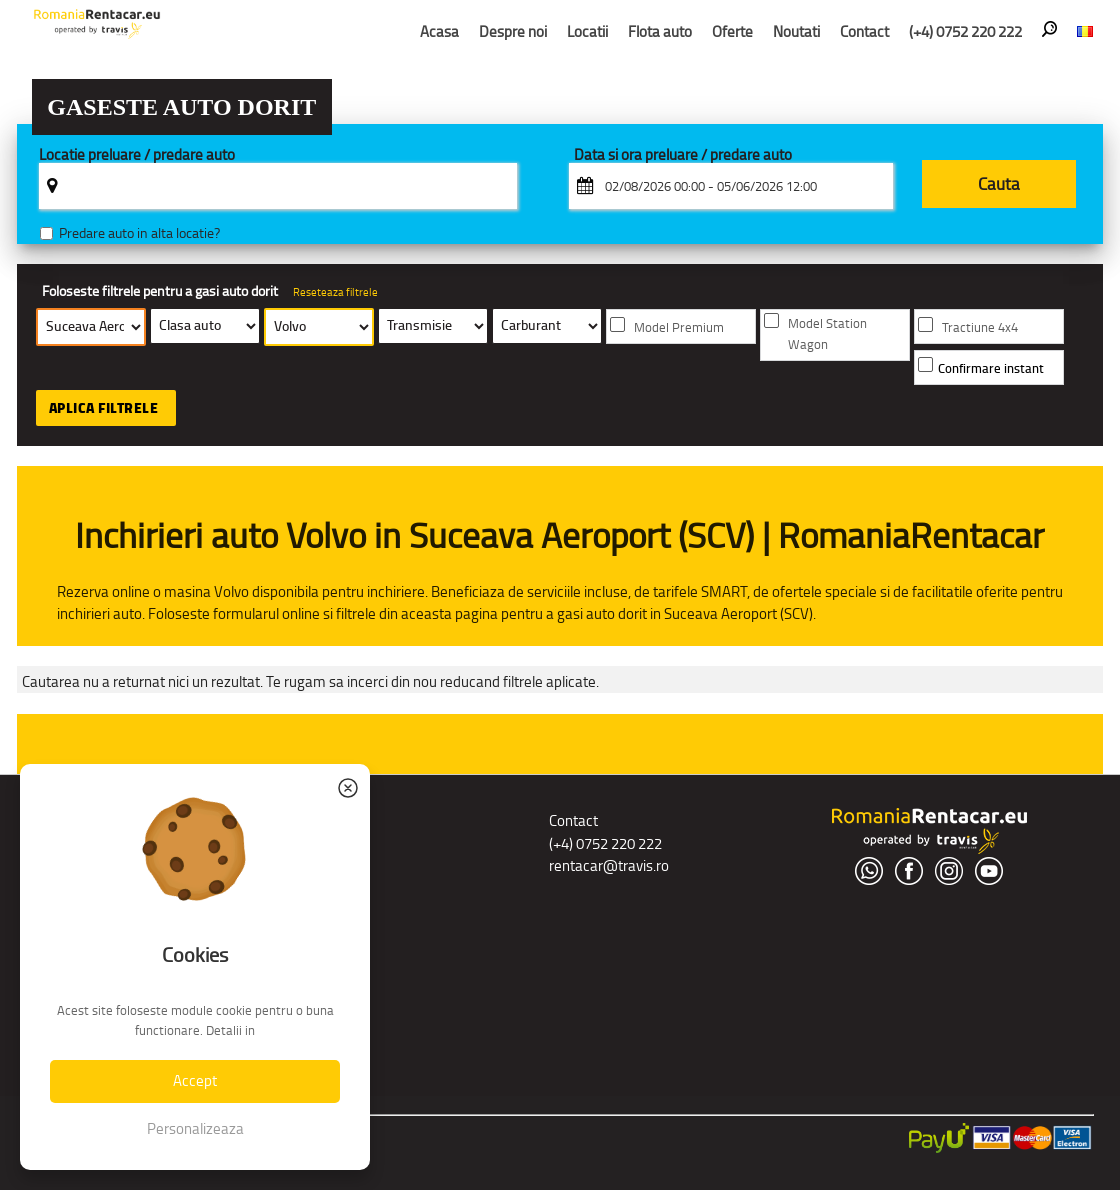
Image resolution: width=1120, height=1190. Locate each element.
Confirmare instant (991, 368)
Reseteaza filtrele (335, 292)
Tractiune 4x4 (980, 327)
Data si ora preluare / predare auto (683, 155)
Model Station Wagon (827, 334)
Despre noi (513, 31)
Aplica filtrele (104, 408)
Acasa (439, 31)
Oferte (732, 31)
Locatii (587, 31)
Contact (864, 31)
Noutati (796, 31)
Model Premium (679, 327)
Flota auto (660, 31)
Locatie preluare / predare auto (137, 155)
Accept (195, 1080)
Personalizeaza (195, 1128)
